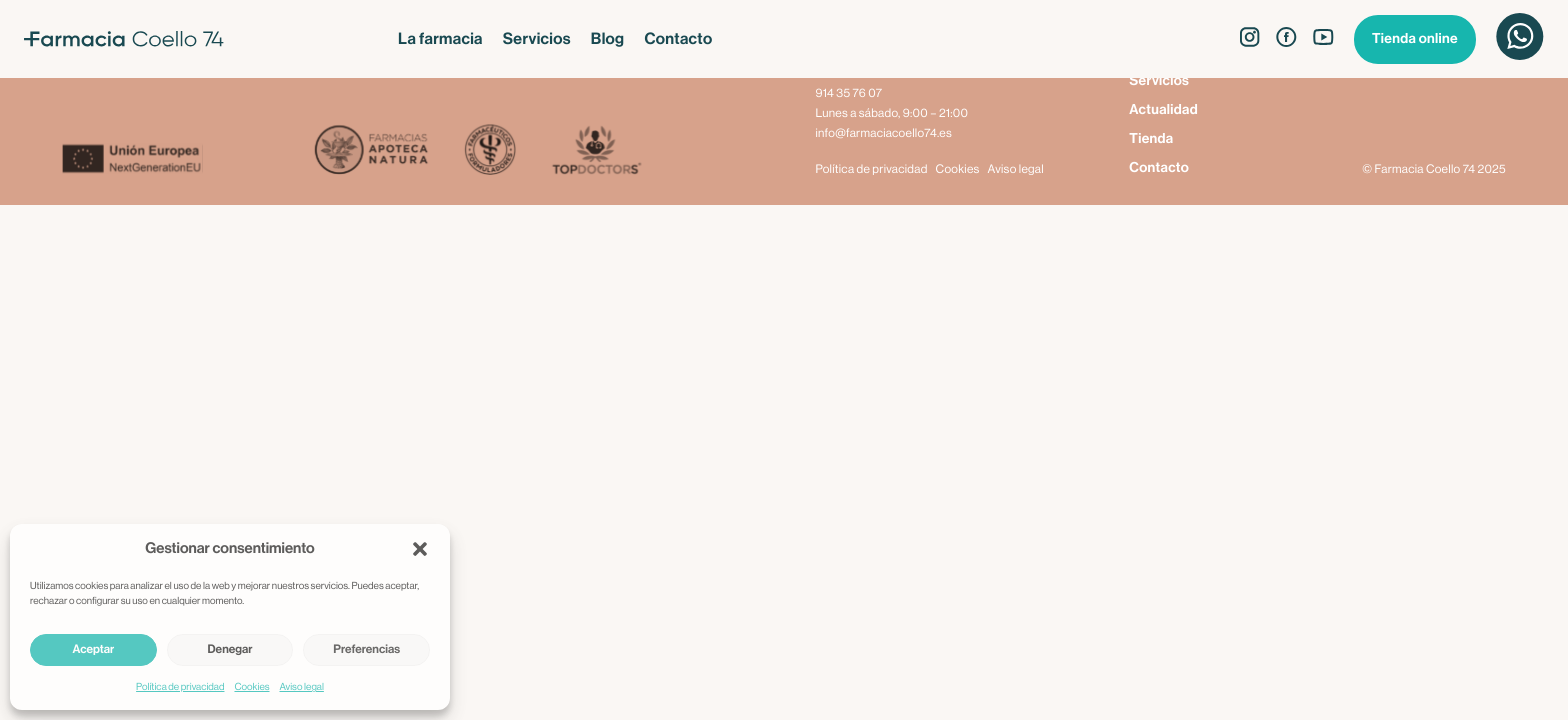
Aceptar (93, 650)
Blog (608, 39)
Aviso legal (302, 687)
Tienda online (1415, 39)
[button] (420, 549)
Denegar (230, 650)
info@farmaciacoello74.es (883, 134)
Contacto (678, 39)
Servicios (537, 39)
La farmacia (440, 39)
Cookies (251, 687)
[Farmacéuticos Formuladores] (489, 151)
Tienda (1151, 139)
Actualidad (1163, 110)
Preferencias (366, 650)
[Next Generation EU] (187, 161)
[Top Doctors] (595, 151)
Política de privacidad (180, 687)
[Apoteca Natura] (371, 151)
